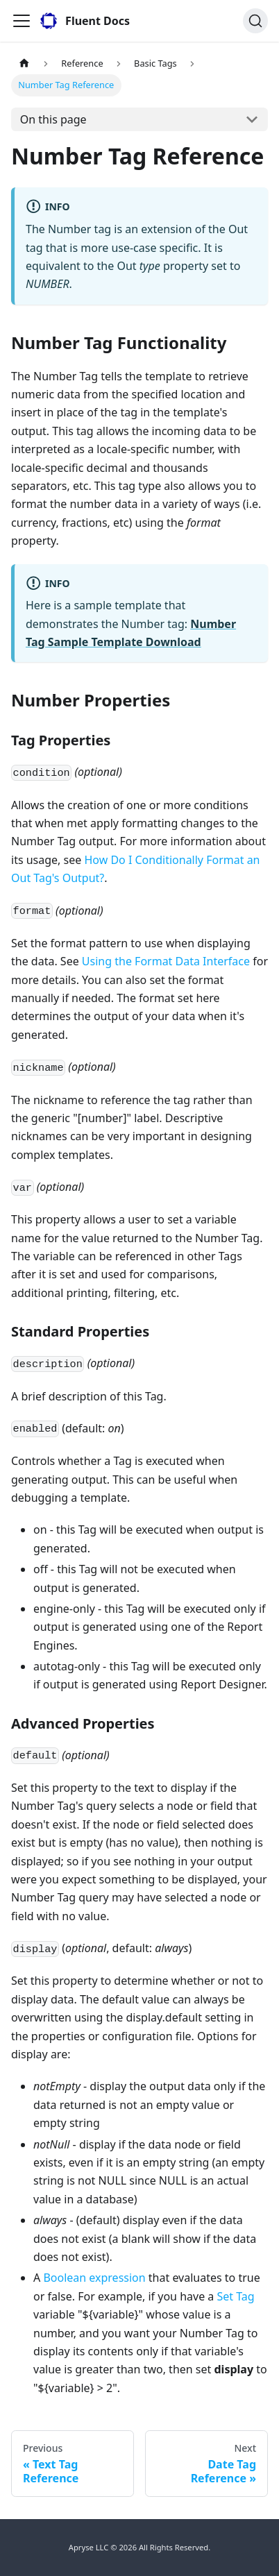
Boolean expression (94, 2277)
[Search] (255, 20)
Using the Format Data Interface (166, 961)
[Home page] (24, 63)
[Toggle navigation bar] (21, 20)
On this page (53, 119)
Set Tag (235, 2296)
